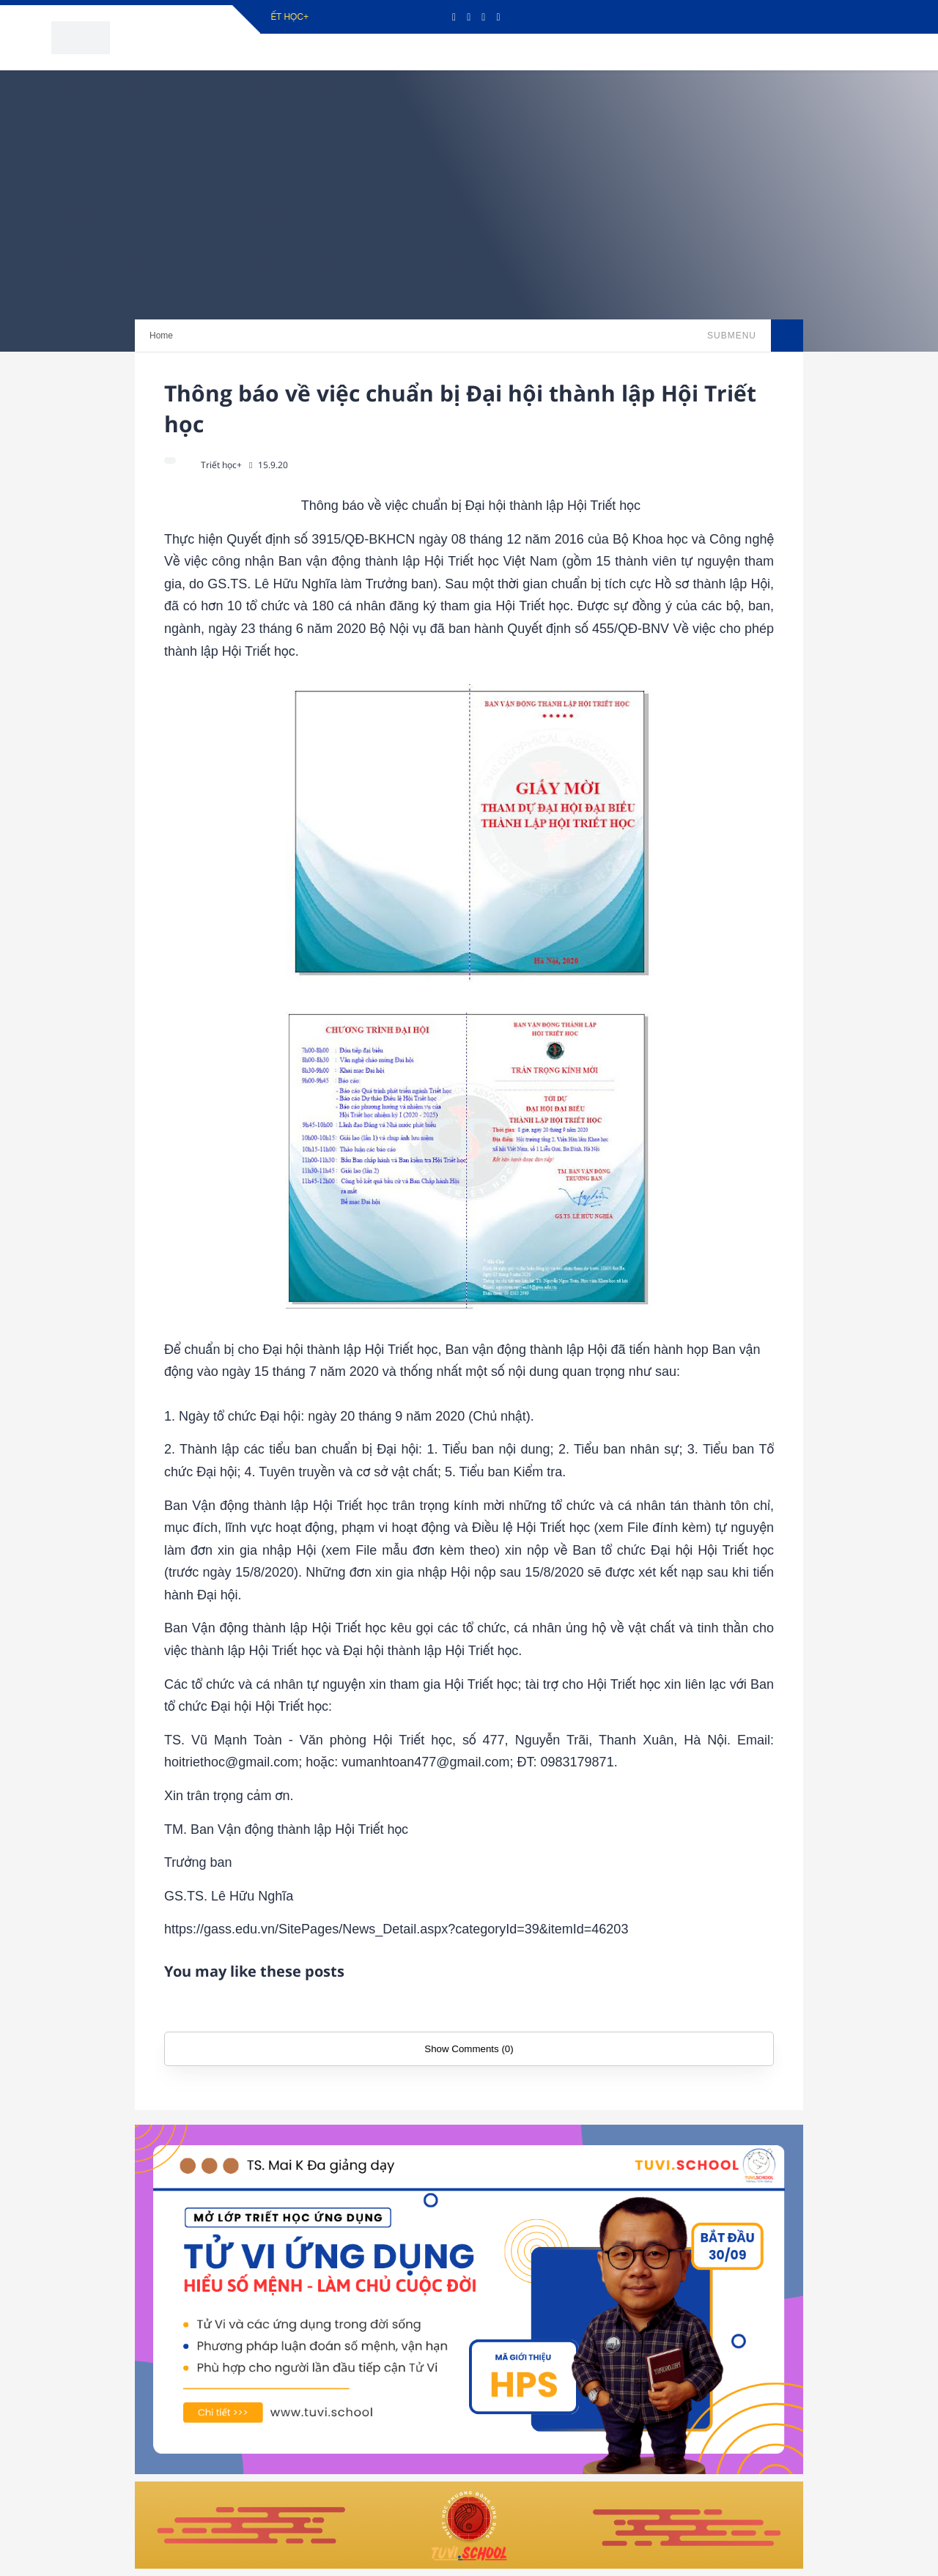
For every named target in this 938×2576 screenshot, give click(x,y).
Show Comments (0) (468, 2048)
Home (161, 335)
